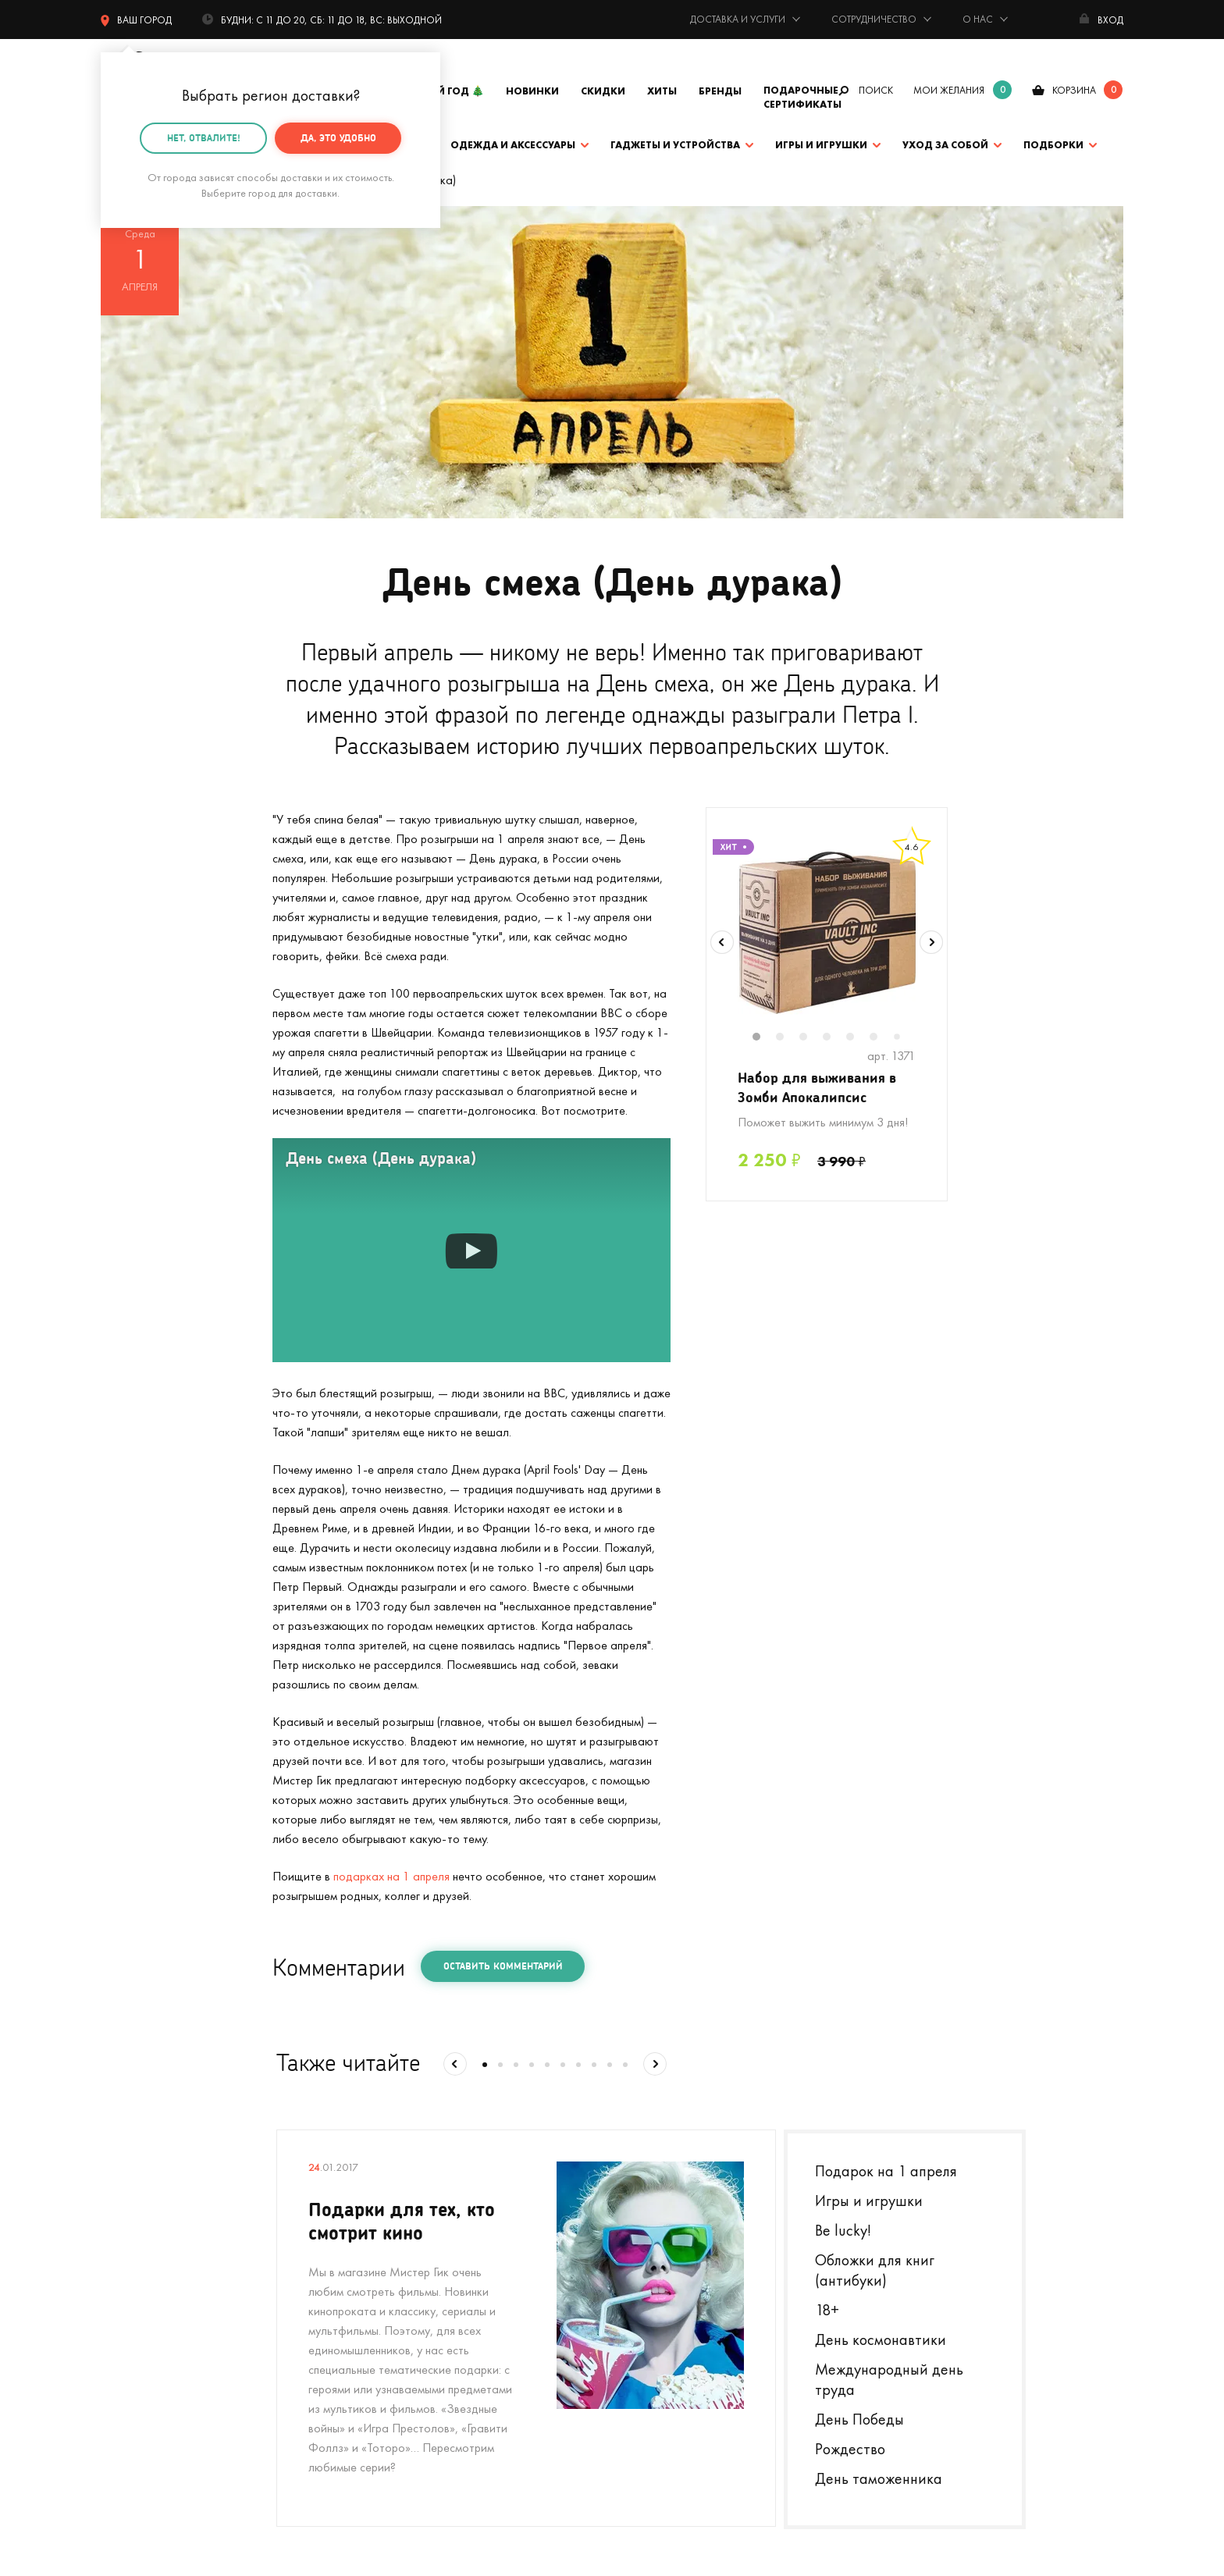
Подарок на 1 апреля (886, 2171)
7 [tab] (902, 1038)
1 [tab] (764, 1038)
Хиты (662, 91)
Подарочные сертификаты (802, 97)
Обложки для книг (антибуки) (874, 2270)
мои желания (948, 90)
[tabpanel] (827, 932)
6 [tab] (881, 1038)
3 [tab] (811, 1038)
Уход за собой (945, 145)
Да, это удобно (338, 137)
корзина (1074, 90)
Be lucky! (843, 2230)
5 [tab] (858, 1038)
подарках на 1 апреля (391, 1876)
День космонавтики (880, 2339)
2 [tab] (787, 1038)
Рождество (850, 2449)
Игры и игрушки (821, 145)
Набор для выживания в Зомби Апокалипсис (817, 1087)
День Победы (859, 2419)
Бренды (720, 91)
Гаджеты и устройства (675, 145)
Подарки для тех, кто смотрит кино (401, 2220)
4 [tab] (834, 1038)
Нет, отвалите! (203, 137)
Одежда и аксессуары (512, 145)
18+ (827, 2310)
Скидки (603, 91)
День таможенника (878, 2478)
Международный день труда (889, 2379)
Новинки (532, 91)
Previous (722, 942)
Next (931, 942)
